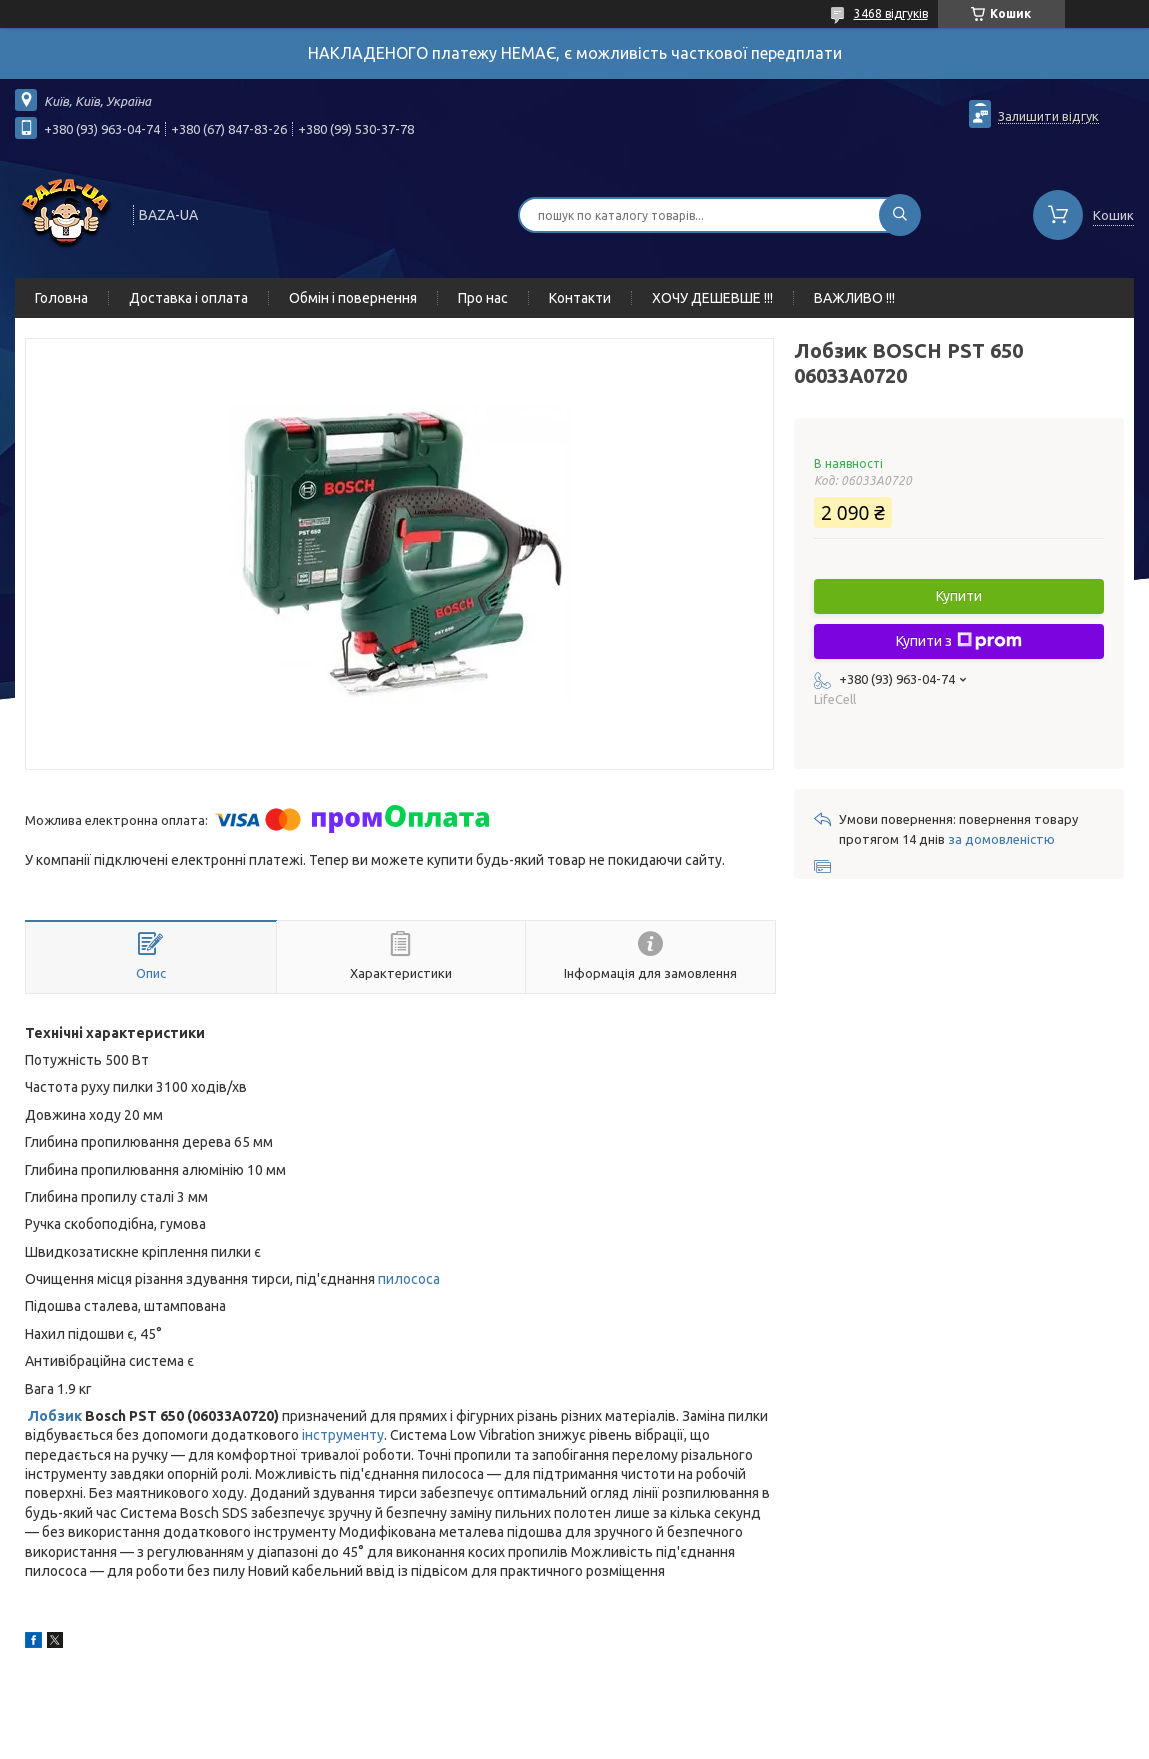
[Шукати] (900, 215)
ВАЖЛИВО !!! (854, 298)
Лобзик (55, 1416)
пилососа (409, 1279)
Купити (959, 596)
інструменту (343, 1435)
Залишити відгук (1048, 116)
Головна (61, 298)
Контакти (580, 298)
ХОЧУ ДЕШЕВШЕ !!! (712, 298)
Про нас (483, 298)
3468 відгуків (891, 13)
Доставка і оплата (188, 298)
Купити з (959, 641)
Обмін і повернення (353, 298)
